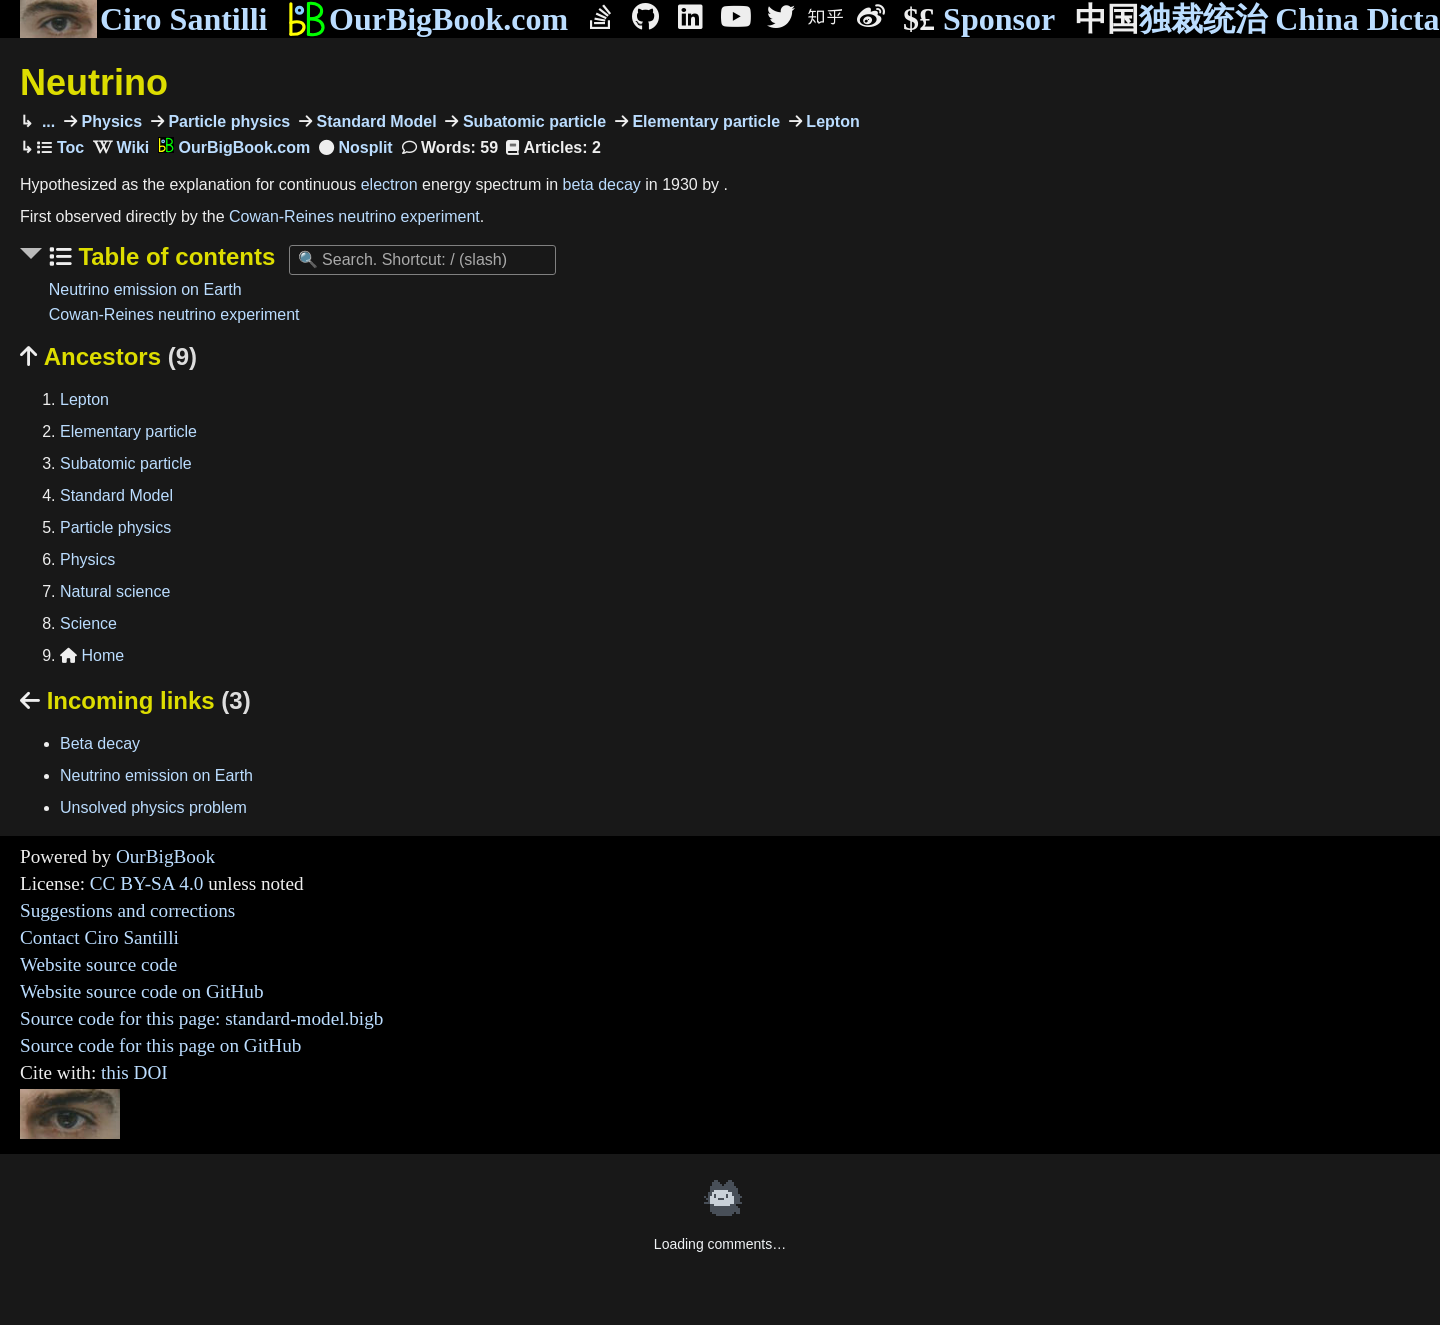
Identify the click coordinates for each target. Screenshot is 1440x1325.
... (46, 121)
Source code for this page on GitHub (160, 1045)
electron (389, 184)
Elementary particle (704, 121)
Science (88, 623)
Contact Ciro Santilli (99, 937)
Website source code (98, 964)
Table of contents (174, 256)
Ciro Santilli (143, 19)
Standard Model (374, 121)
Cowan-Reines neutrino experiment (354, 216)
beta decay (602, 184)
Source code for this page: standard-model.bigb (201, 1018)
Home (92, 655)
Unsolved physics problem (153, 807)
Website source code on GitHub (142, 991)
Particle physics (227, 121)
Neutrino (94, 82)
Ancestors (108, 356)
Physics (109, 121)
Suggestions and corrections (127, 910)
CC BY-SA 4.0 (147, 883)
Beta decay (100, 743)
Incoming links (135, 700)
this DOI (134, 1072)
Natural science (115, 591)
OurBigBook (165, 856)
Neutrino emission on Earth (145, 289)
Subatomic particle (532, 121)
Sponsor (979, 19)
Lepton (831, 121)
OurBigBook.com (427, 19)
